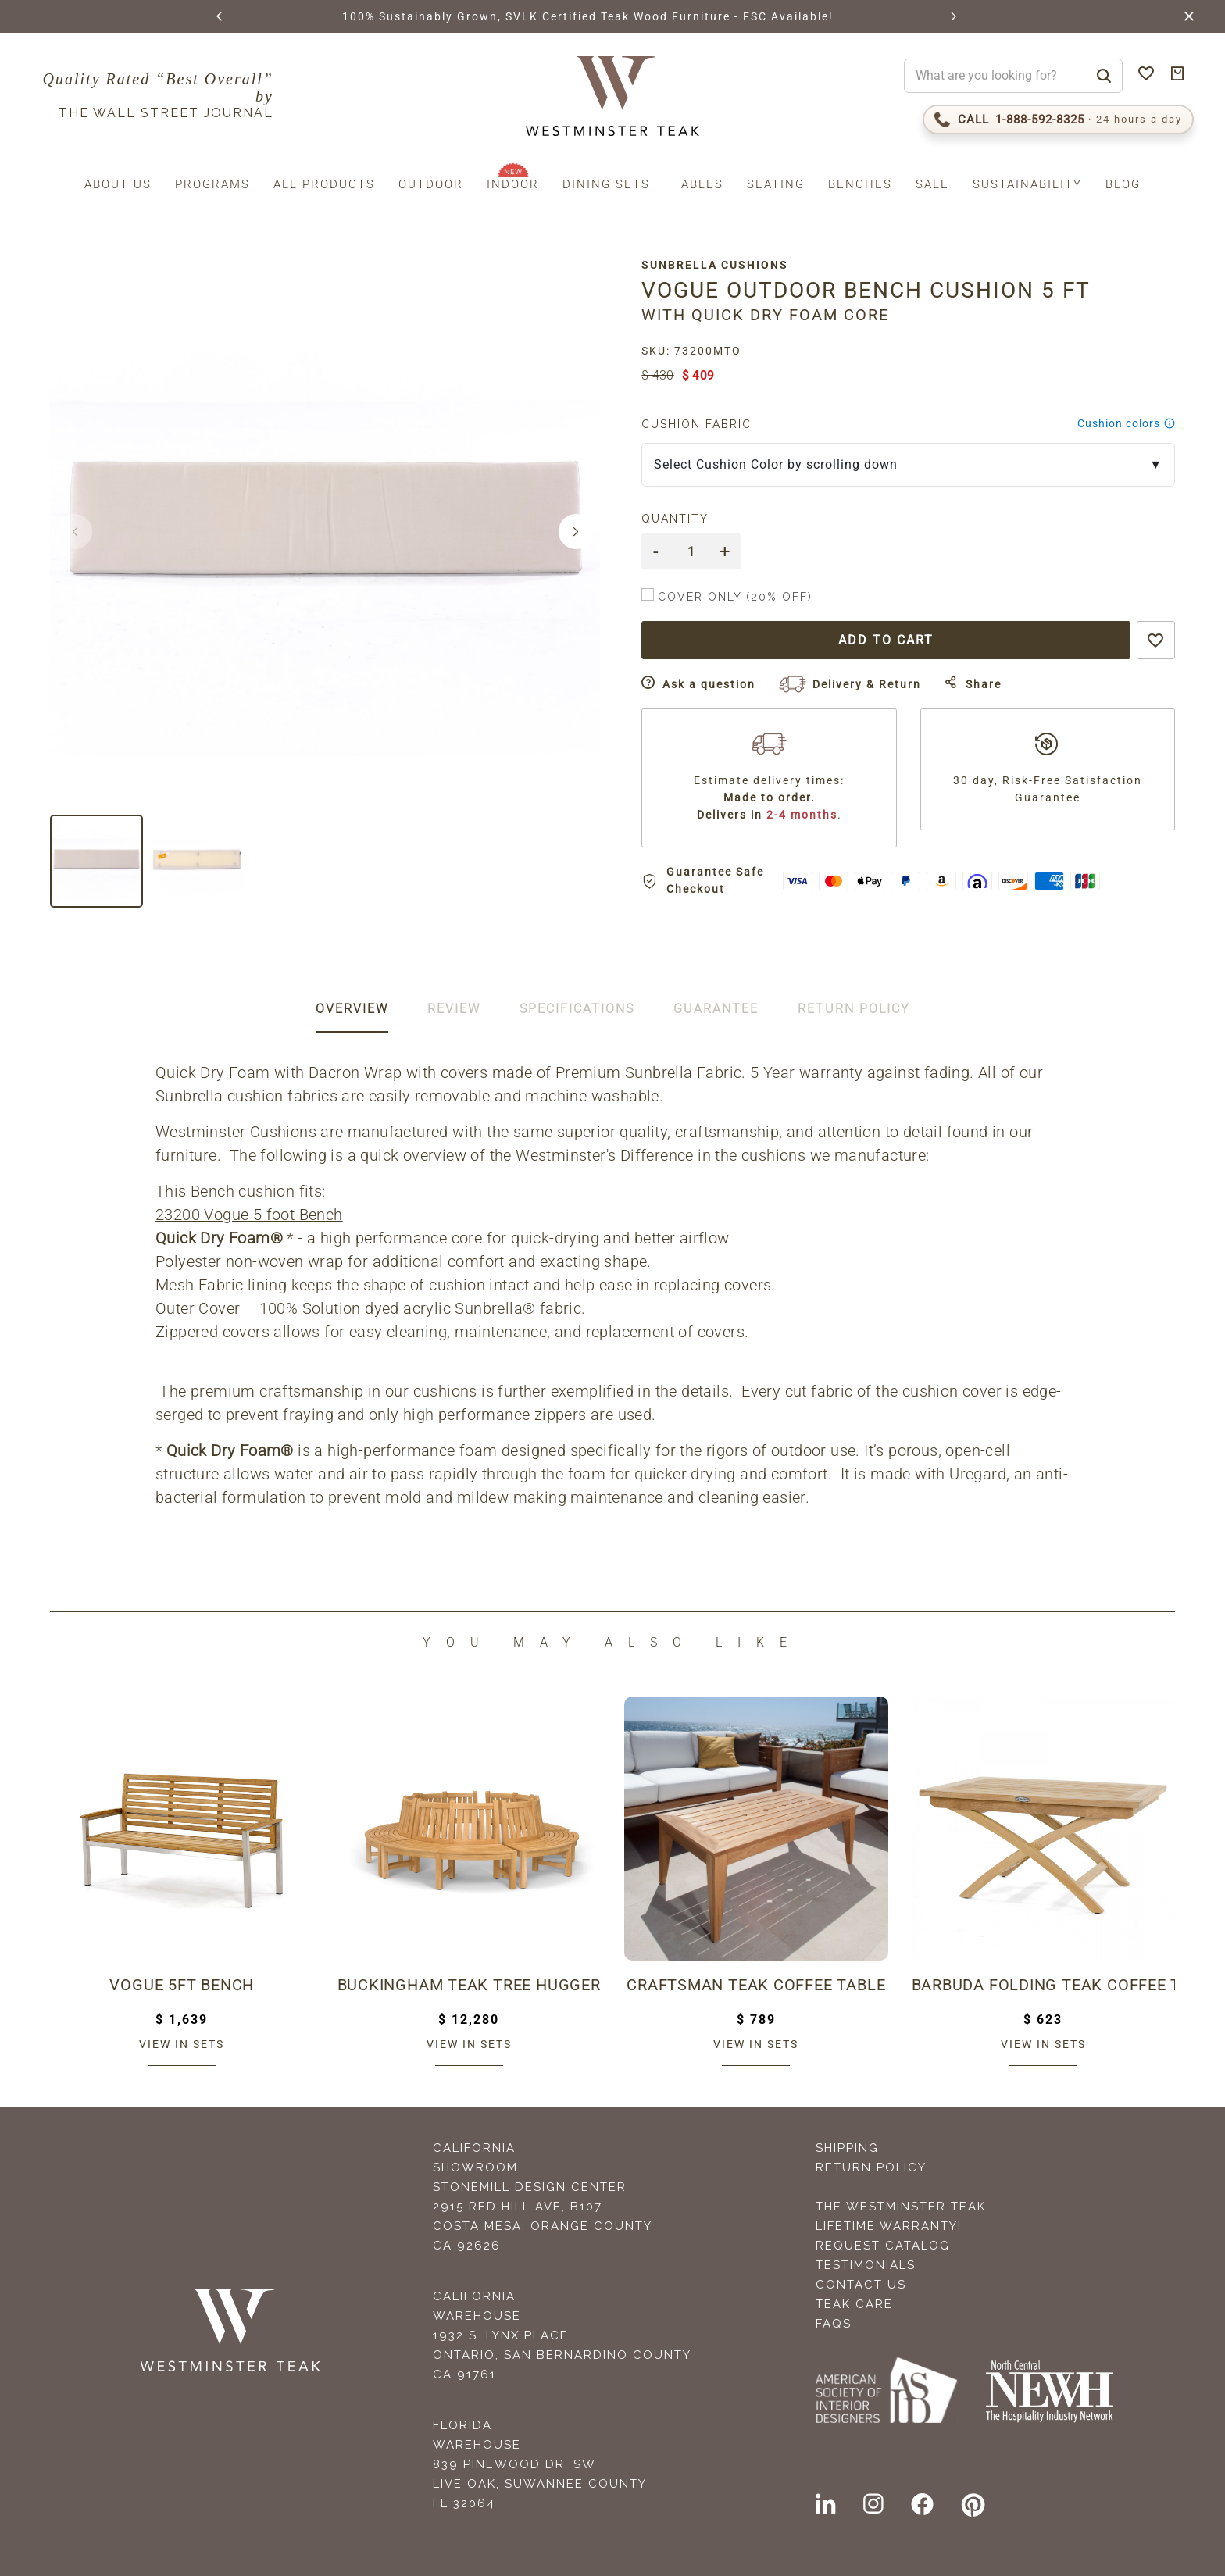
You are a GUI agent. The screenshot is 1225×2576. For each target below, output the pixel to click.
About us (118, 184)
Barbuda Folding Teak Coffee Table (1044, 1984)
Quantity (677, 518)
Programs (212, 184)
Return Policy (871, 2167)
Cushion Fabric (699, 424)
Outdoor (430, 184)
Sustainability (1027, 184)
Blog (1123, 184)
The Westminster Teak (901, 2207)
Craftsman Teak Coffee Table (756, 1984)
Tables (698, 184)
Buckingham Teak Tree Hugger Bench (470, 1984)
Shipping (847, 2148)
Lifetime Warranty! (889, 2226)
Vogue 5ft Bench (181, 1984)
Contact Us (861, 2285)
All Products (324, 184)
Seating (776, 184)
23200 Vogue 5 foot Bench (249, 1214)
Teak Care (854, 2304)
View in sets (181, 2044)
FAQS (834, 2324)
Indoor (513, 184)
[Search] (1104, 76)
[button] (220, 16)
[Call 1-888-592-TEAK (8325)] (1058, 119)
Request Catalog (883, 2246)
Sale (932, 184)
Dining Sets (606, 184)
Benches (860, 184)
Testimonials (866, 2265)
